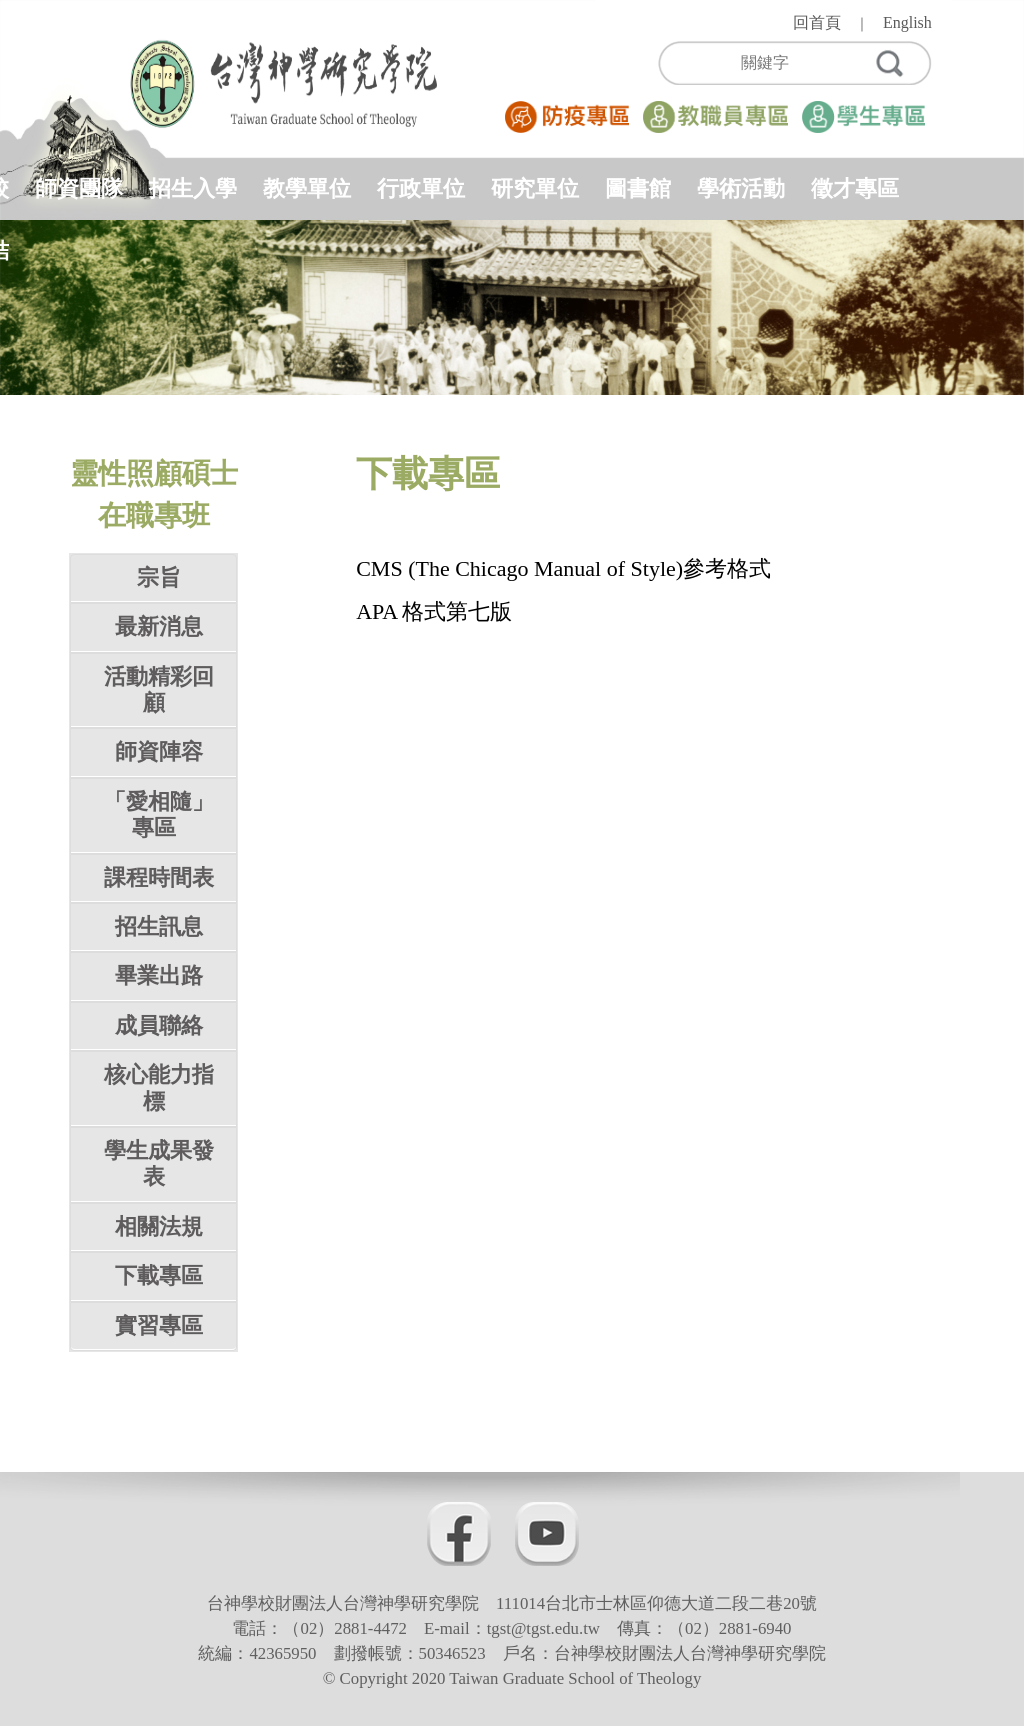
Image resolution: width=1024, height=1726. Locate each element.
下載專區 (159, 1275)
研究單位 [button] (535, 188)
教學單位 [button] (307, 188)
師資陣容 (159, 751)
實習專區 (159, 1325)
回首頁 (817, 22)
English (907, 22)
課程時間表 (159, 877)
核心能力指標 (159, 1087)
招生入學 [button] (193, 188)
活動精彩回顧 (159, 689)
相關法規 (159, 1226)
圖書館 (638, 188)
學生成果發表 (159, 1163)
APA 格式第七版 (434, 611)
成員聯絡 (159, 1025)
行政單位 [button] (421, 188)
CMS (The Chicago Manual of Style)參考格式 (563, 568)
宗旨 (159, 577)
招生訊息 (159, 926)
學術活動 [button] (741, 188)
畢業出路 (159, 975)
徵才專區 (855, 188)
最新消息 (159, 626)
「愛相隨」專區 (159, 814)
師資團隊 (79, 188)
